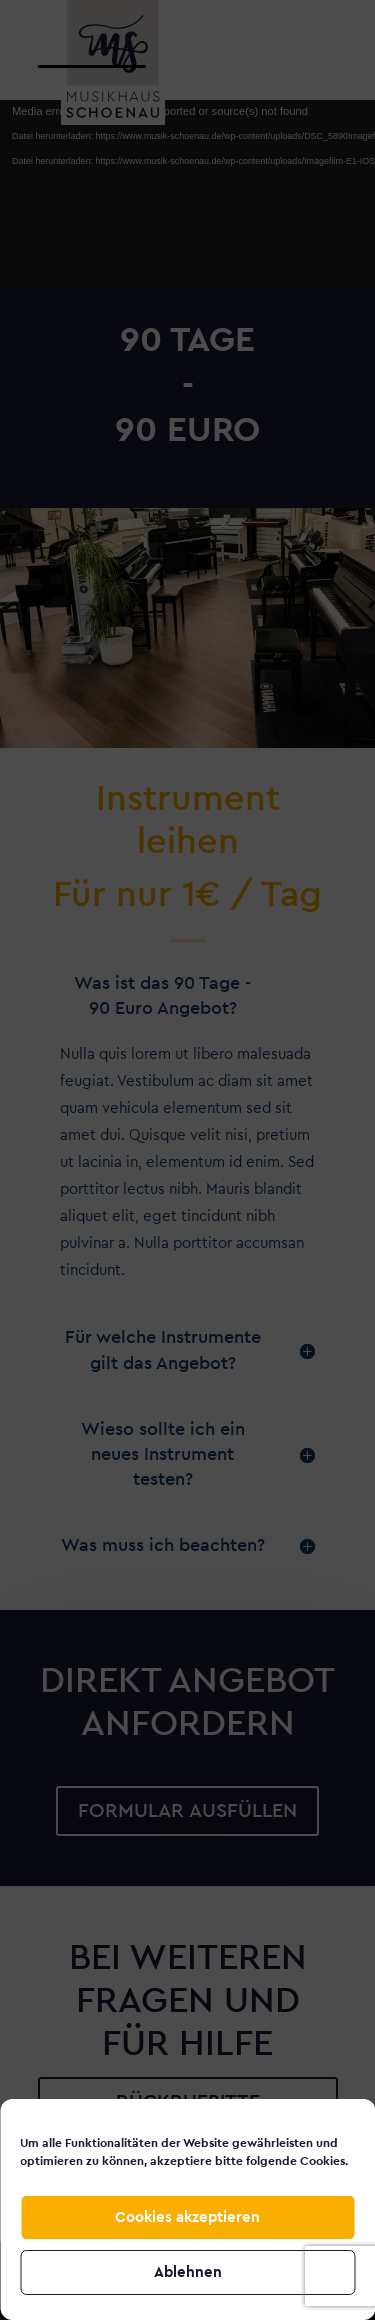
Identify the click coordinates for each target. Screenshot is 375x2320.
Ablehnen (188, 2272)
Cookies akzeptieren (187, 2217)
